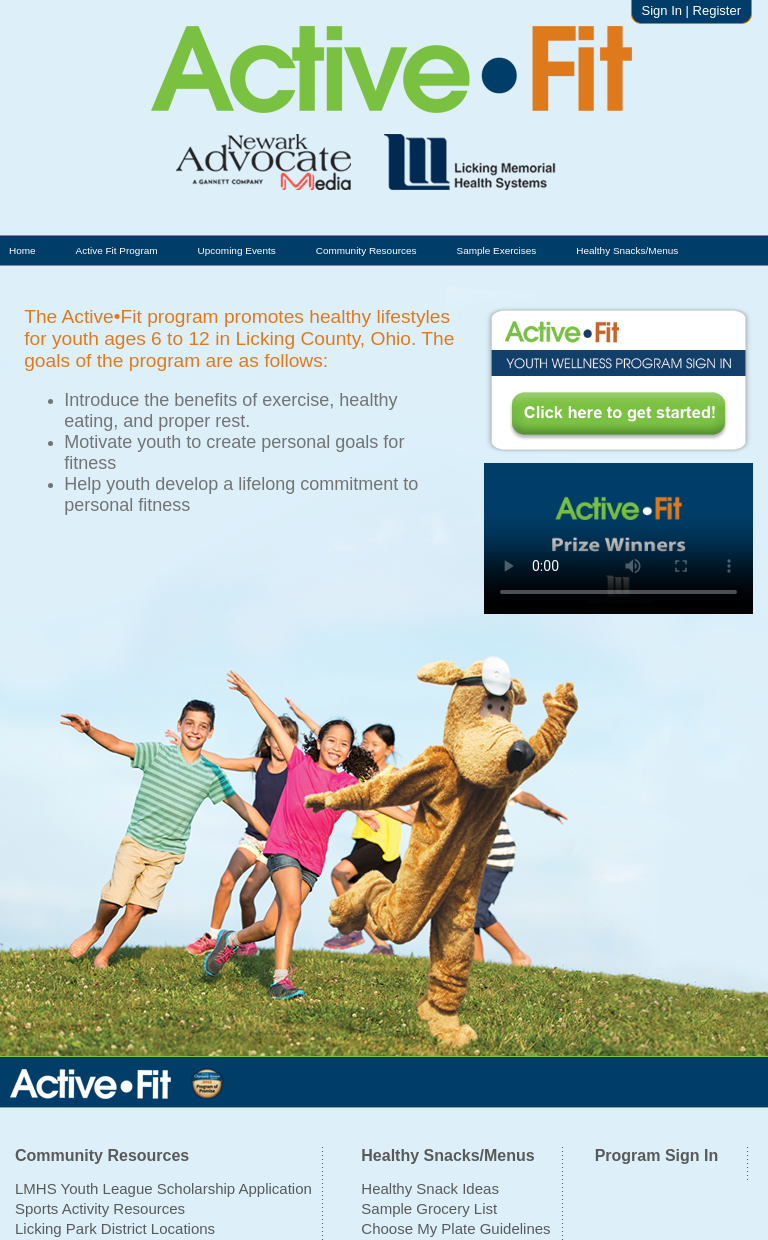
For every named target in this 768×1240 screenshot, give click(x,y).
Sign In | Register (691, 10)
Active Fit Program (117, 250)
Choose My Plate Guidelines (455, 1228)
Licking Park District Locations (115, 1228)
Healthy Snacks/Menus (627, 250)
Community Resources (366, 250)
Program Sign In (657, 1155)
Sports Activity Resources (100, 1208)
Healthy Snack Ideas (430, 1188)
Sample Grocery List (429, 1208)
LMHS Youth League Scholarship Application (163, 1188)
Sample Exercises (497, 250)
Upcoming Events (237, 250)
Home (22, 250)
